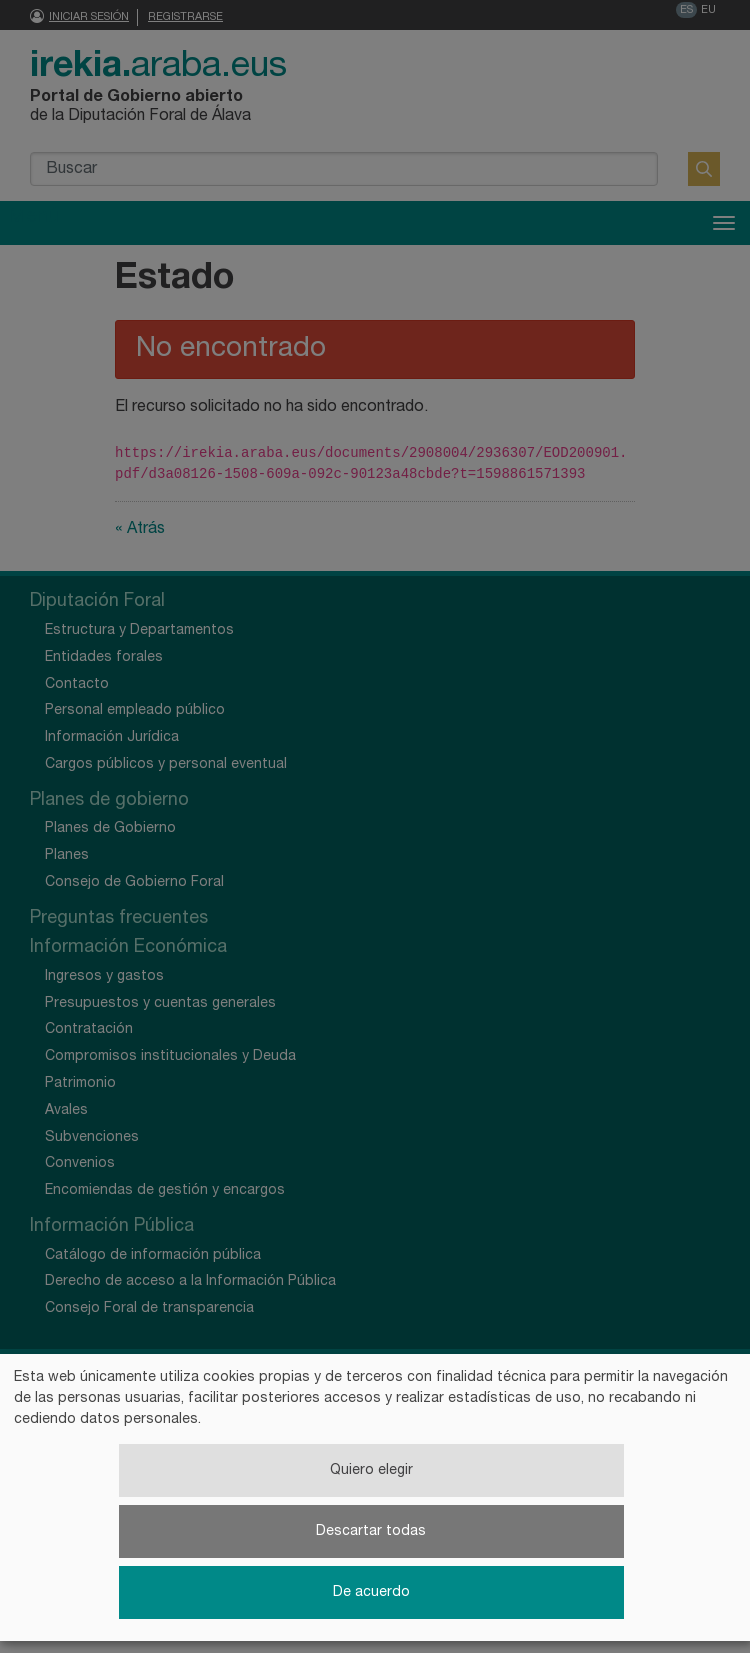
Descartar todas (371, 1531)
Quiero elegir (371, 1470)
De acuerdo (371, 1592)
